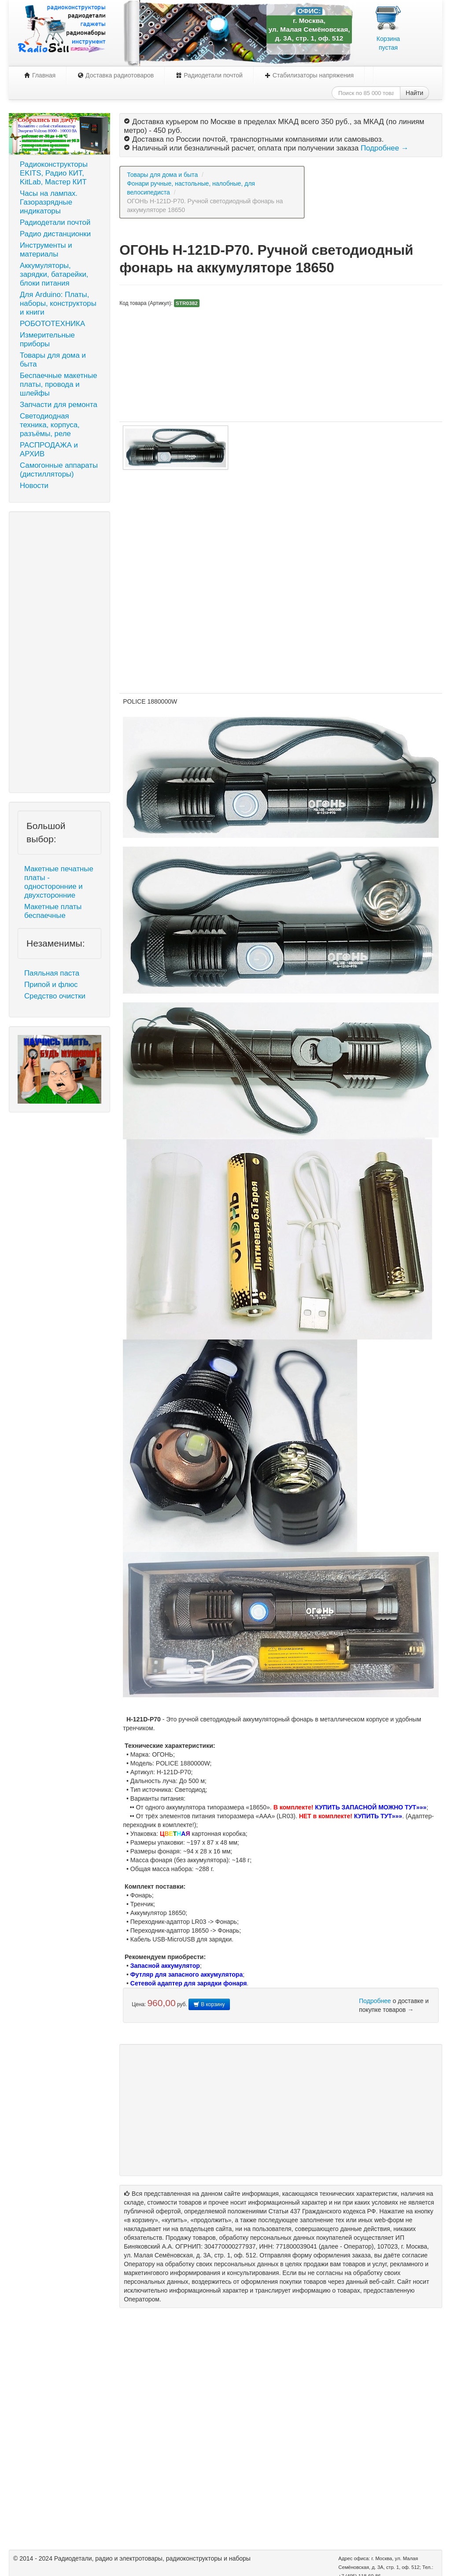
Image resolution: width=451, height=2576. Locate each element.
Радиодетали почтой (209, 75)
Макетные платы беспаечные (52, 911)
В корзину (209, 2004)
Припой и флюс (51, 984)
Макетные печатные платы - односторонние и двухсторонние (58, 882)
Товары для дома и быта (53, 359)
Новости (34, 485)
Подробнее (375, 2000)
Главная (39, 75)
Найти (414, 92)
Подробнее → (384, 148)
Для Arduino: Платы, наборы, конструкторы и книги (58, 303)
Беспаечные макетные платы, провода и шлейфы (58, 384)
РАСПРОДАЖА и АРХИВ (49, 449)
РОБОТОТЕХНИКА (52, 323)
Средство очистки (54, 996)
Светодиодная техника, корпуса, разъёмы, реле (50, 425)
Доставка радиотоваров (116, 75)
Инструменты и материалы (46, 249)
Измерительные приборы (47, 339)
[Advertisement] (59, 652)
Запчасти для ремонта (58, 404)
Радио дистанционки (55, 234)
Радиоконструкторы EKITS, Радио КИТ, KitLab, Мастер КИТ (54, 173)
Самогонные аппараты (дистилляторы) (59, 469)
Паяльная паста (51, 973)
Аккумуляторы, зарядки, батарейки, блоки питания (54, 274)
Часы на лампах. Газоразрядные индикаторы (49, 202)
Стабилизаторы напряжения (309, 75)
